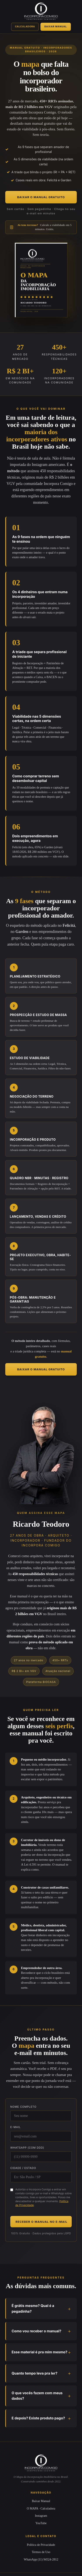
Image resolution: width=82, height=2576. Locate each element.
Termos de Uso (41, 2552)
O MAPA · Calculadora (41, 2508)
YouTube (41, 2523)
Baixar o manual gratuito (41, 197)
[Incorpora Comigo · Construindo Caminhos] (41, 11)
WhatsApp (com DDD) (27, 2147)
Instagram (41, 2515)
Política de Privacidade (41, 2544)
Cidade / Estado (23, 2168)
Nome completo (23, 2106)
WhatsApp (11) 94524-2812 (41, 2559)
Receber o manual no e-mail (41, 2221)
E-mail (15, 2127)
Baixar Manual (41, 2501)
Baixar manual (55, 26)
